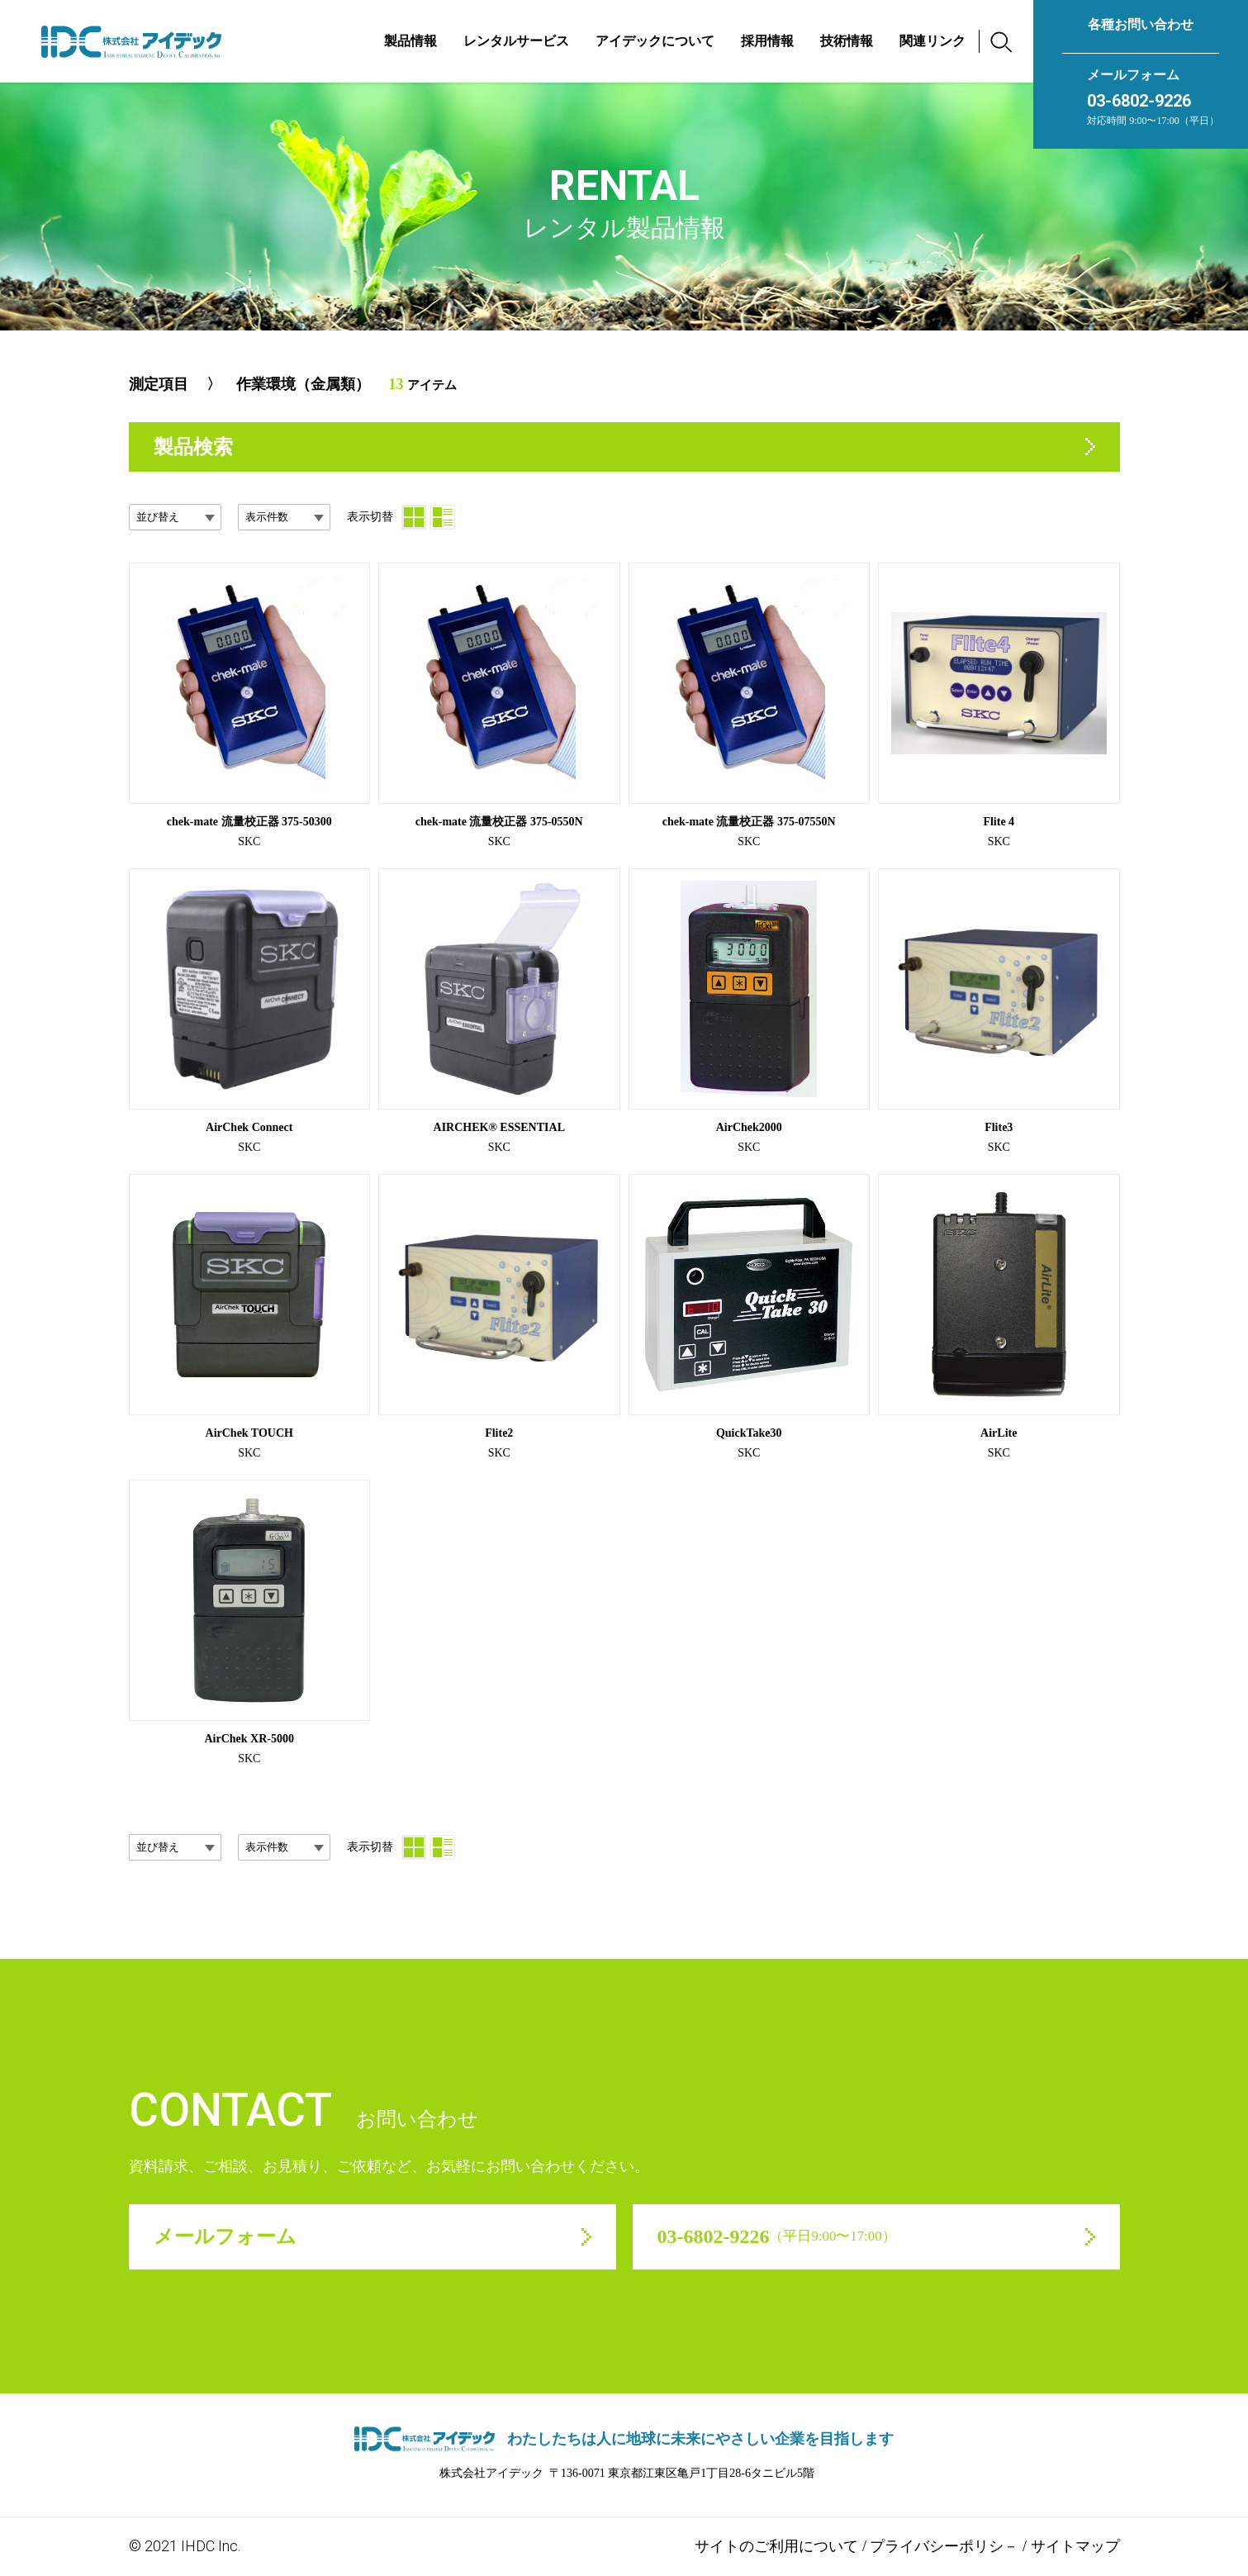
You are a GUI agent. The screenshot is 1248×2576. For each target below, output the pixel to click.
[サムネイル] (413, 517)
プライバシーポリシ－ (944, 2546)
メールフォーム (1133, 75)
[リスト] (442, 517)
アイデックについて (655, 41)
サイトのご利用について (776, 2546)
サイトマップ (1075, 2546)
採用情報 (767, 41)
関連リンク (932, 41)
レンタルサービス (516, 41)
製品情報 (410, 41)
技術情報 (846, 41)
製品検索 (193, 447)
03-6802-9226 (1139, 101)
